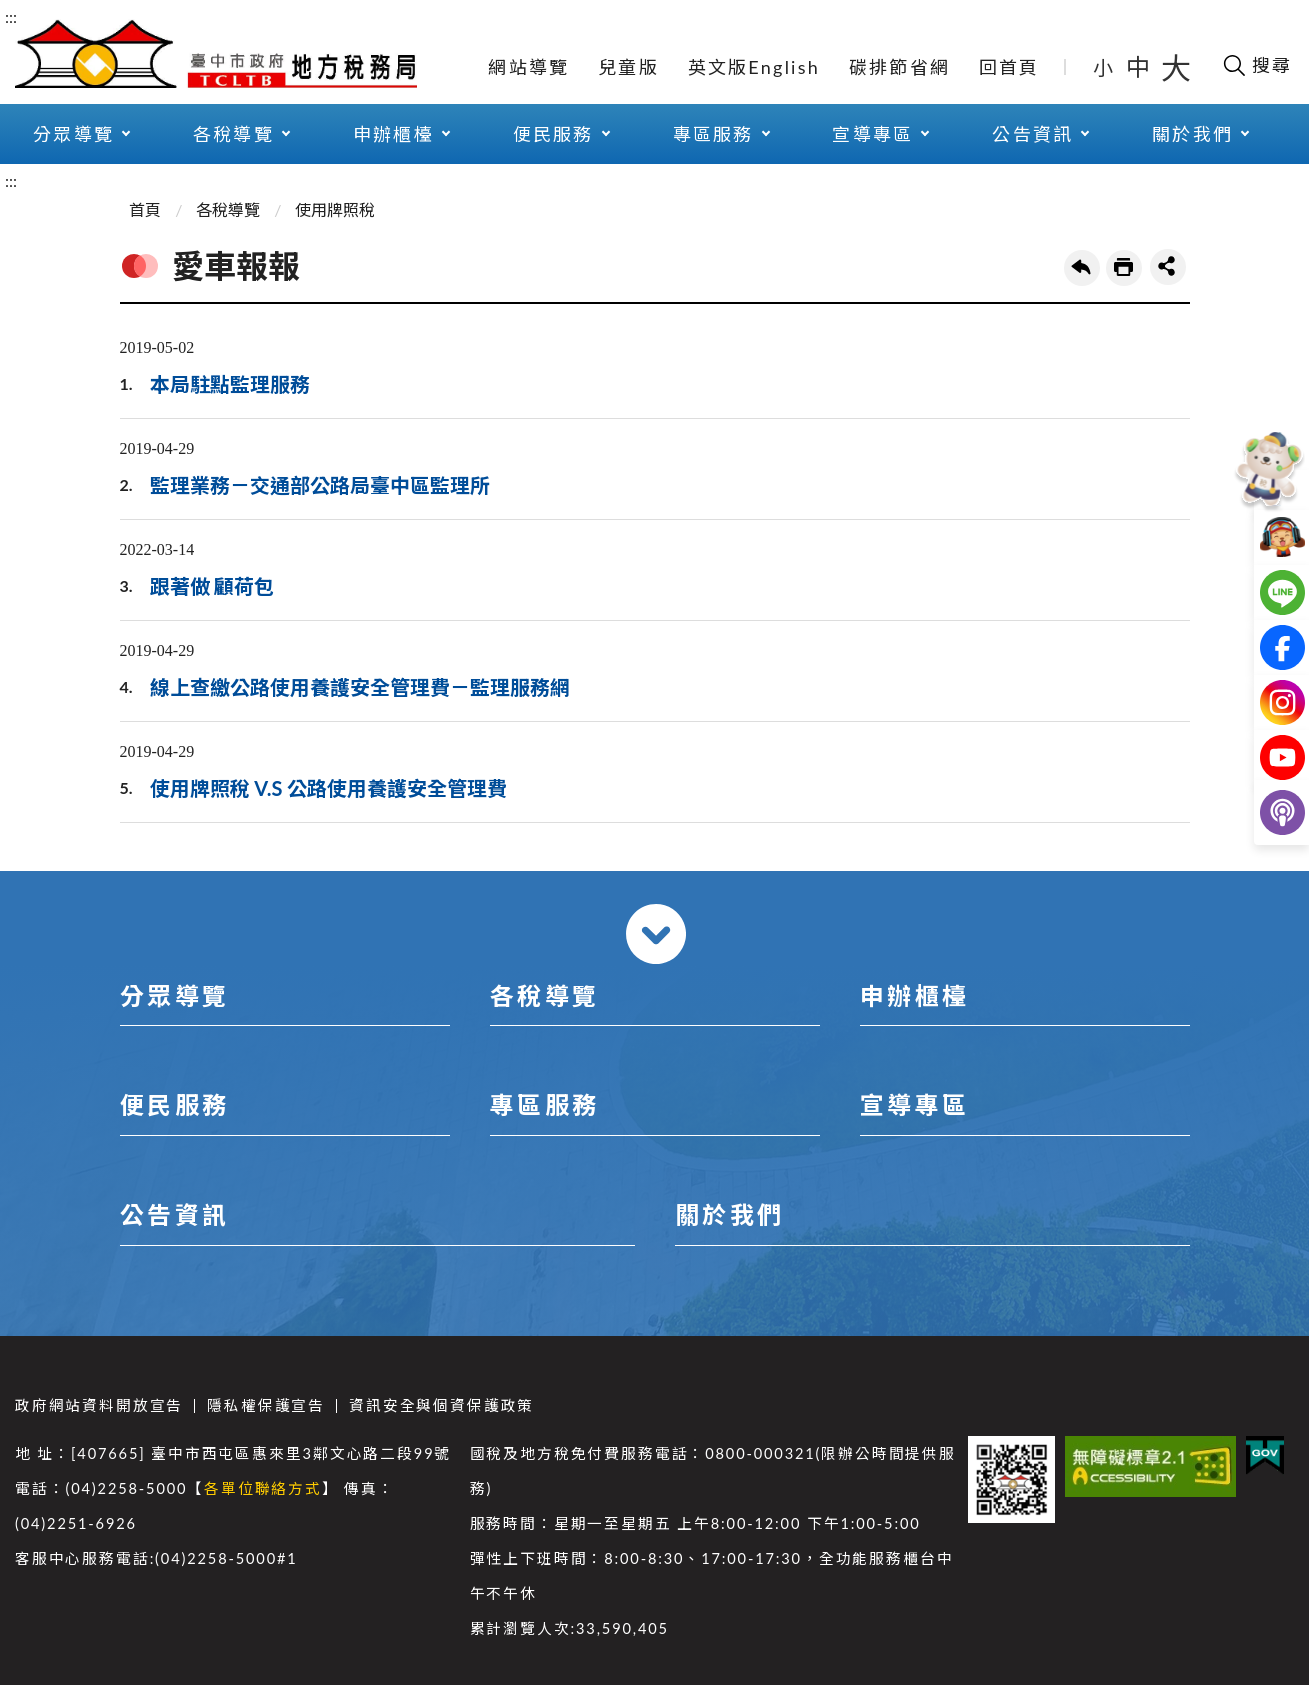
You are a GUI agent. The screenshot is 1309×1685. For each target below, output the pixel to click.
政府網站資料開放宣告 (99, 1405)
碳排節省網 (899, 67)
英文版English (754, 67)
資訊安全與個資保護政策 (441, 1405)
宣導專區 (872, 134)
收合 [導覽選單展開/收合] (656, 934)
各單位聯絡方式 (263, 1488)
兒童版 (628, 67)
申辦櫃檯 (393, 134)
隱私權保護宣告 (266, 1405)
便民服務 (553, 134)
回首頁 (1009, 67)
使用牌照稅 (335, 209)
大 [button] (1176, 67)
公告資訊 (1032, 134)
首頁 (145, 209)
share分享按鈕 (1168, 267)
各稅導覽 (233, 134)
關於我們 (1192, 134)
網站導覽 (528, 67)
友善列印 (1124, 268)
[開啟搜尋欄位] (1256, 65)
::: (11, 16)
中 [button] (1140, 66)
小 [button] (1104, 67)
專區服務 (713, 134)
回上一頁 (1082, 268)
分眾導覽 (73, 134)
